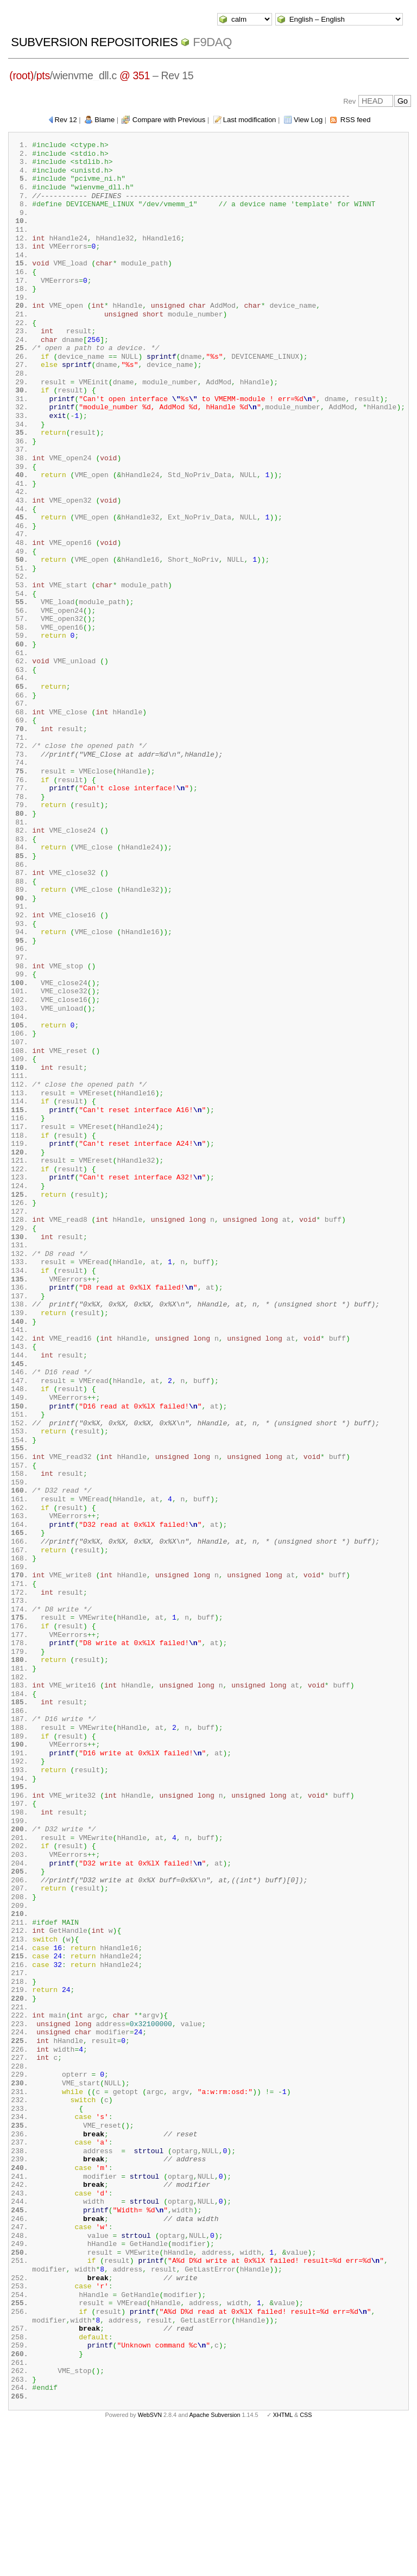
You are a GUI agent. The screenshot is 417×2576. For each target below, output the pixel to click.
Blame (104, 120)
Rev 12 (66, 120)
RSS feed (355, 120)
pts (43, 75)
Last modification (249, 120)
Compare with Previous (168, 120)
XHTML (283, 2558)
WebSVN (150, 2558)
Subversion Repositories (94, 42)
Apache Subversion (215, 2558)
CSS (306, 2558)
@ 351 (134, 75)
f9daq (212, 42)
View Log (308, 120)
